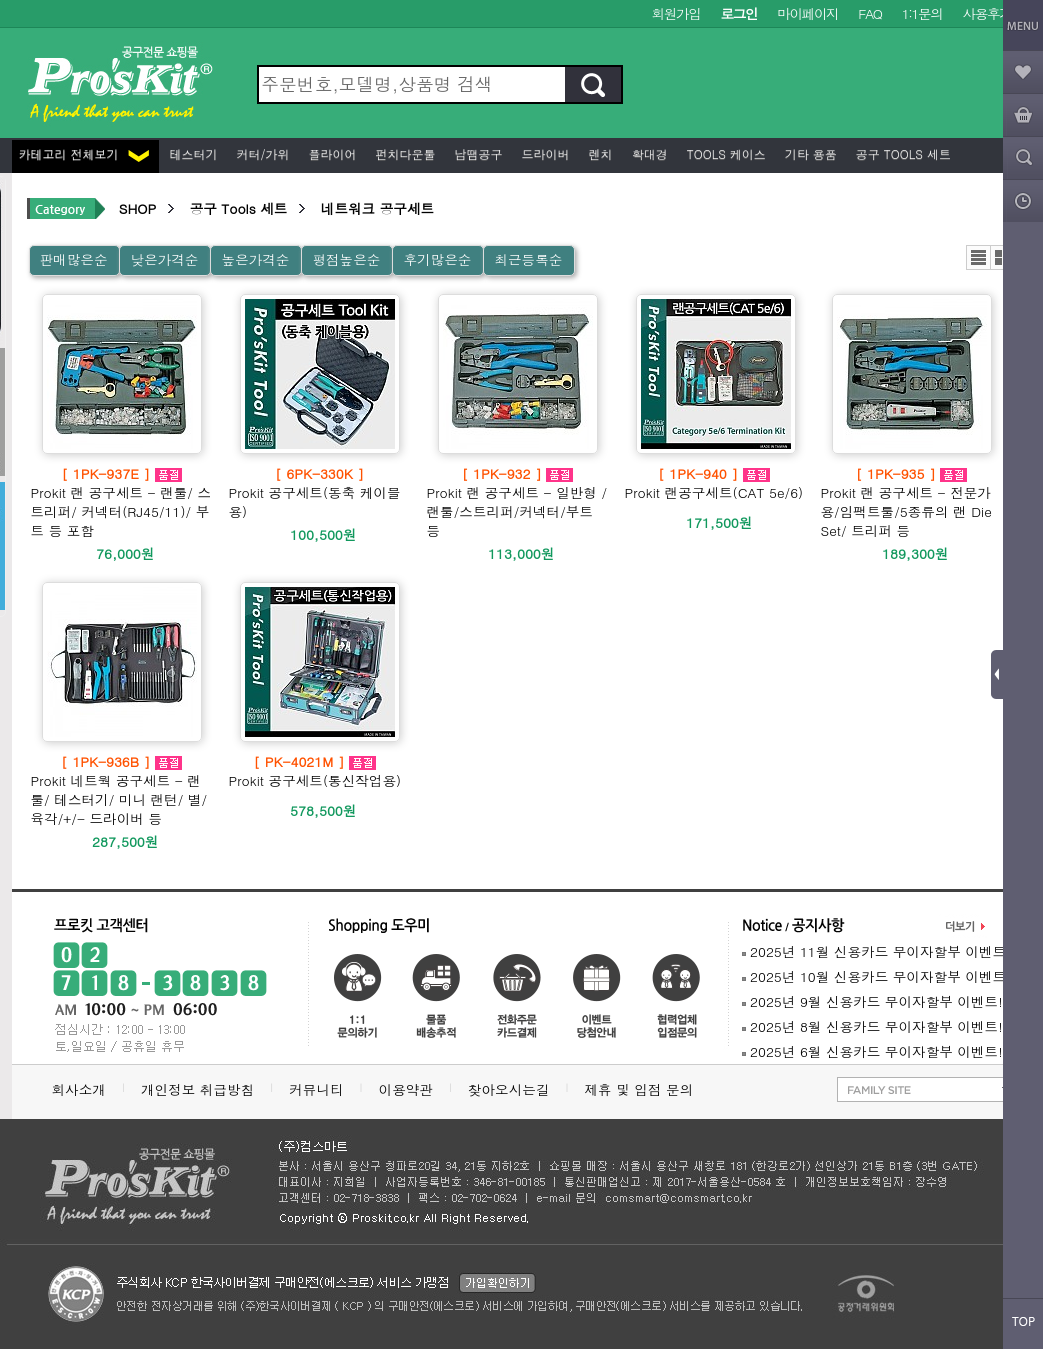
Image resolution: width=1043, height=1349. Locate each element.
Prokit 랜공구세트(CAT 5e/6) (714, 483)
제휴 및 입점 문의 (643, 1089)
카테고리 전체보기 (84, 153)
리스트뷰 (978, 257)
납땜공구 (477, 153)
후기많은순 (437, 259)
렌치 (599, 153)
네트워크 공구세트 (377, 208)
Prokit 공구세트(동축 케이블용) (320, 492)
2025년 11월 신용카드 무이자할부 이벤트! (876, 951)
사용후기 (987, 13)
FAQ (869, 13)
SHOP (137, 208)
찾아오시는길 (509, 1089)
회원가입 (676, 13)
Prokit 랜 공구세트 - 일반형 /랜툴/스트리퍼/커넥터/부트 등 (518, 502)
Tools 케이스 (724, 153)
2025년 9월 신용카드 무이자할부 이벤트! (872, 1001)
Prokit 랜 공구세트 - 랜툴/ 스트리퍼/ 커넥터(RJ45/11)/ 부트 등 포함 (122, 502)
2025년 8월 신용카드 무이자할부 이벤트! (872, 1026)
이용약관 (406, 1089)
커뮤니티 (316, 1089)
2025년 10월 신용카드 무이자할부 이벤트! (876, 976)
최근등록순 (528, 259)
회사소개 (79, 1089)
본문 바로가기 (0, 0)
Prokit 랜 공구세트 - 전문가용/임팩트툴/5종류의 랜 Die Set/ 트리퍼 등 (912, 502)
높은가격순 (255, 259)
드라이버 (544, 153)
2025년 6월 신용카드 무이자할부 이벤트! (872, 1051)
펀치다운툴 (404, 153)
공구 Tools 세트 (901, 153)
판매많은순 (74, 259)
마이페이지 (807, 13)
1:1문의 (922, 13)
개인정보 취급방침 (197, 1089)
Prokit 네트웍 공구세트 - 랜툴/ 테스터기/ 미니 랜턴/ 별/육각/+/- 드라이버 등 (122, 790)
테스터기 (192, 153)
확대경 (648, 153)
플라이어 (331, 153)
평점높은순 (346, 259)
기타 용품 (809, 153)
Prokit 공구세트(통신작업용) (315, 771)
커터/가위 (261, 153)
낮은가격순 (164, 259)
